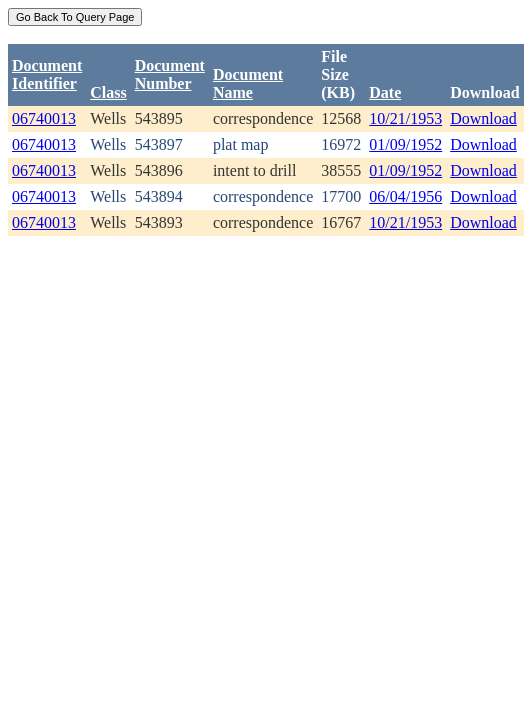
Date (385, 92)
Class (108, 92)
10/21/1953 (405, 118)
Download (483, 118)
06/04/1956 (405, 196)
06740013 (44, 118)
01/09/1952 (405, 144)
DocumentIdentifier (47, 74)
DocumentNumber (170, 74)
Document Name (248, 83)
